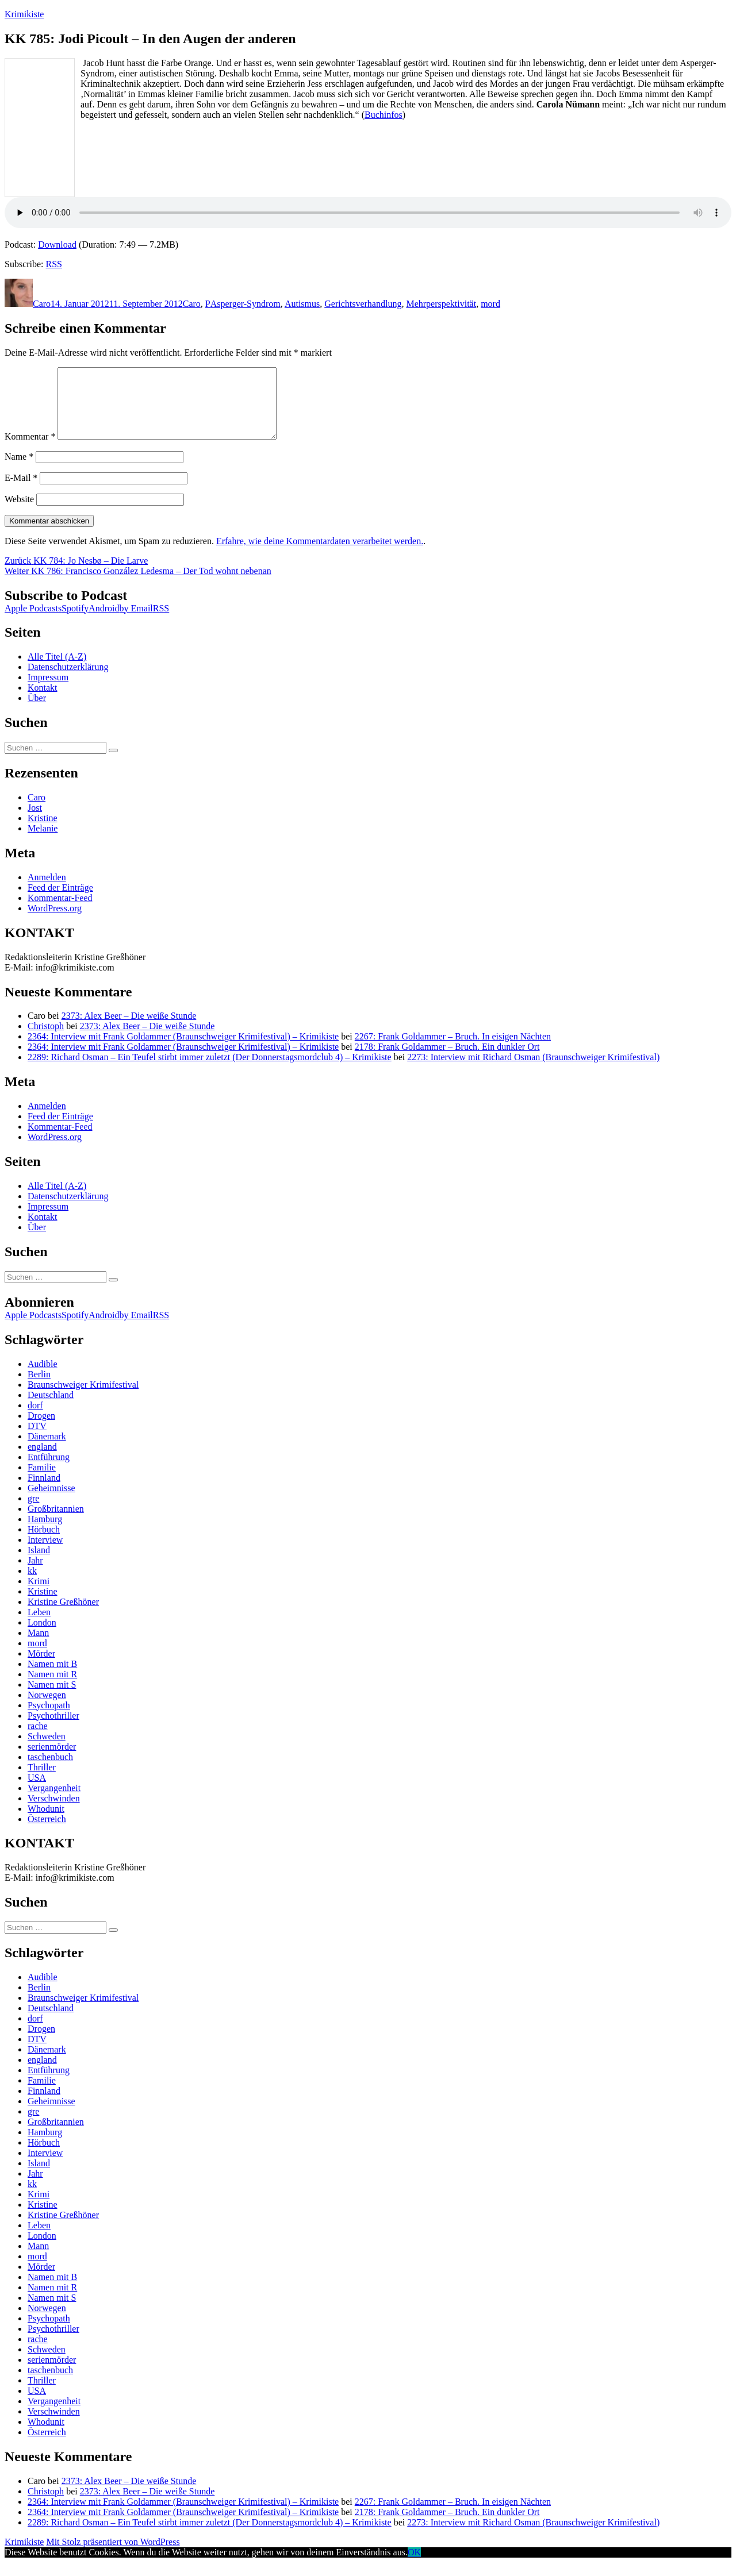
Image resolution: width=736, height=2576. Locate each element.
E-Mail (21, 491)
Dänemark (47, 1450)
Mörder (41, 1667)
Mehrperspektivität (441, 304)
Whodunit (46, 1822)
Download (57, 244)
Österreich (47, 1833)
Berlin (39, 1388)
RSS (54, 264)
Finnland (44, 1491)
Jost (35, 821)
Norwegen (47, 1709)
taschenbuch (50, 1771)
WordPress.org (55, 922)
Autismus (302, 304)
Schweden (47, 1750)
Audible (42, 1378)
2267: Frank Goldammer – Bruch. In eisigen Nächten (453, 1050)
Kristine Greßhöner (63, 1615)
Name (19, 470)
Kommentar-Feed (60, 912)
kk (32, 1584)
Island (39, 1564)
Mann (38, 1646)
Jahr (35, 1574)
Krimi (38, 1595)
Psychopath (49, 1719)
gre (33, 1512)
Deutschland (51, 1409)
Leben (39, 1626)
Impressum (48, 691)
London (42, 1636)
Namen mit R (52, 1688)
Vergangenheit (54, 1802)
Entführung (49, 1471)
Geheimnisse (51, 1502)
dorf (35, 1419)
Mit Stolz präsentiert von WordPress (112, 2555)
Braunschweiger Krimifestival (83, 1398)
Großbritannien (56, 1522)
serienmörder (52, 1760)
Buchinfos (383, 115)
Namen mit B (52, 1677)
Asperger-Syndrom (245, 304)
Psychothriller (53, 1729)
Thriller (42, 1781)
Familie (42, 1481)
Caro (42, 304)
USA (37, 1791)
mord (490, 304)
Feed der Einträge (60, 901)
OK (414, 2566)
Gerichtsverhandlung (362, 304)
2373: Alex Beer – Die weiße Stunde (129, 1029)
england (42, 1460)
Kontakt (42, 701)
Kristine (42, 832)
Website (19, 513)
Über (37, 712)
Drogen (41, 1429)
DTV (37, 1440)
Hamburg (45, 1533)
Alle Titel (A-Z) (57, 670)
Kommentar (30, 450)
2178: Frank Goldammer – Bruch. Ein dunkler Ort (447, 1060)
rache (38, 1740)
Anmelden (47, 891)
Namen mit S (52, 1698)
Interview (45, 1553)
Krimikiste (24, 14)
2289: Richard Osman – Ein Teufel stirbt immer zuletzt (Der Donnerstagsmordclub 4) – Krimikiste (210, 1071)
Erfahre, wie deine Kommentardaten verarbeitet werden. (319, 555)
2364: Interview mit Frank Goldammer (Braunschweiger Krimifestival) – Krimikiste (183, 1050)
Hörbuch (44, 1543)
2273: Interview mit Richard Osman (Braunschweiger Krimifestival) (533, 1071)
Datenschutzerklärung (68, 681)
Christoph (46, 1040)
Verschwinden (54, 1812)
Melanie (42, 842)
